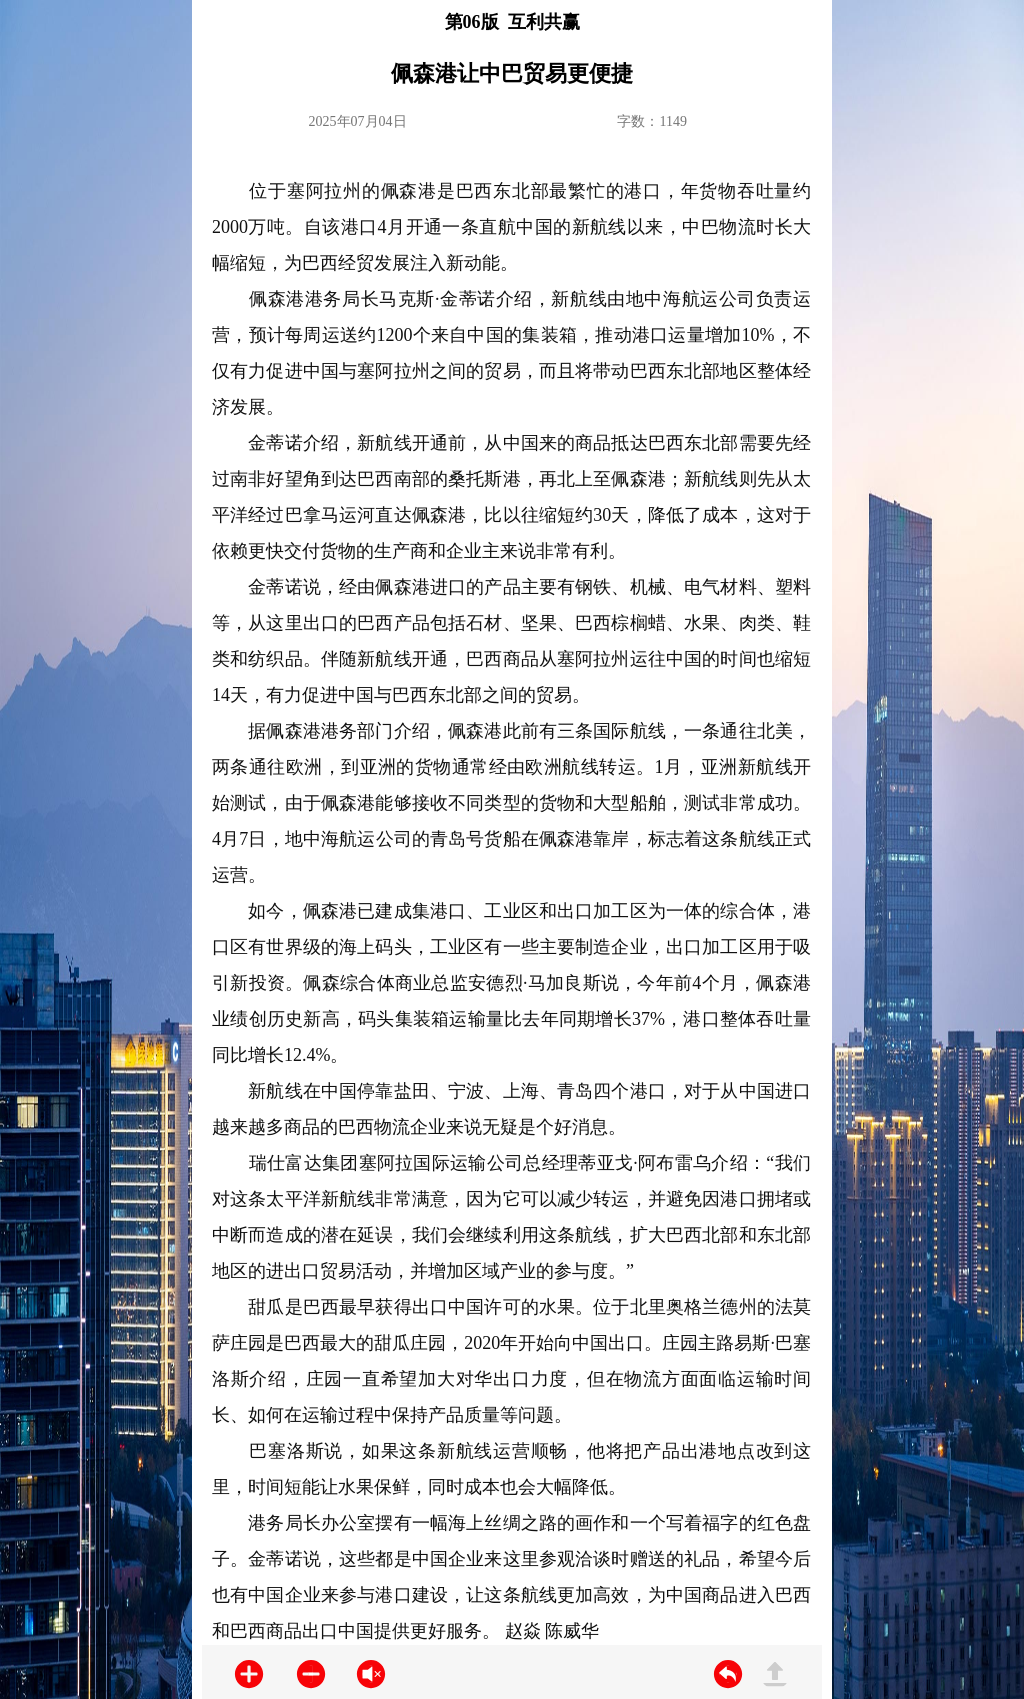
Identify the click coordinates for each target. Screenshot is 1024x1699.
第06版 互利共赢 (512, 22)
